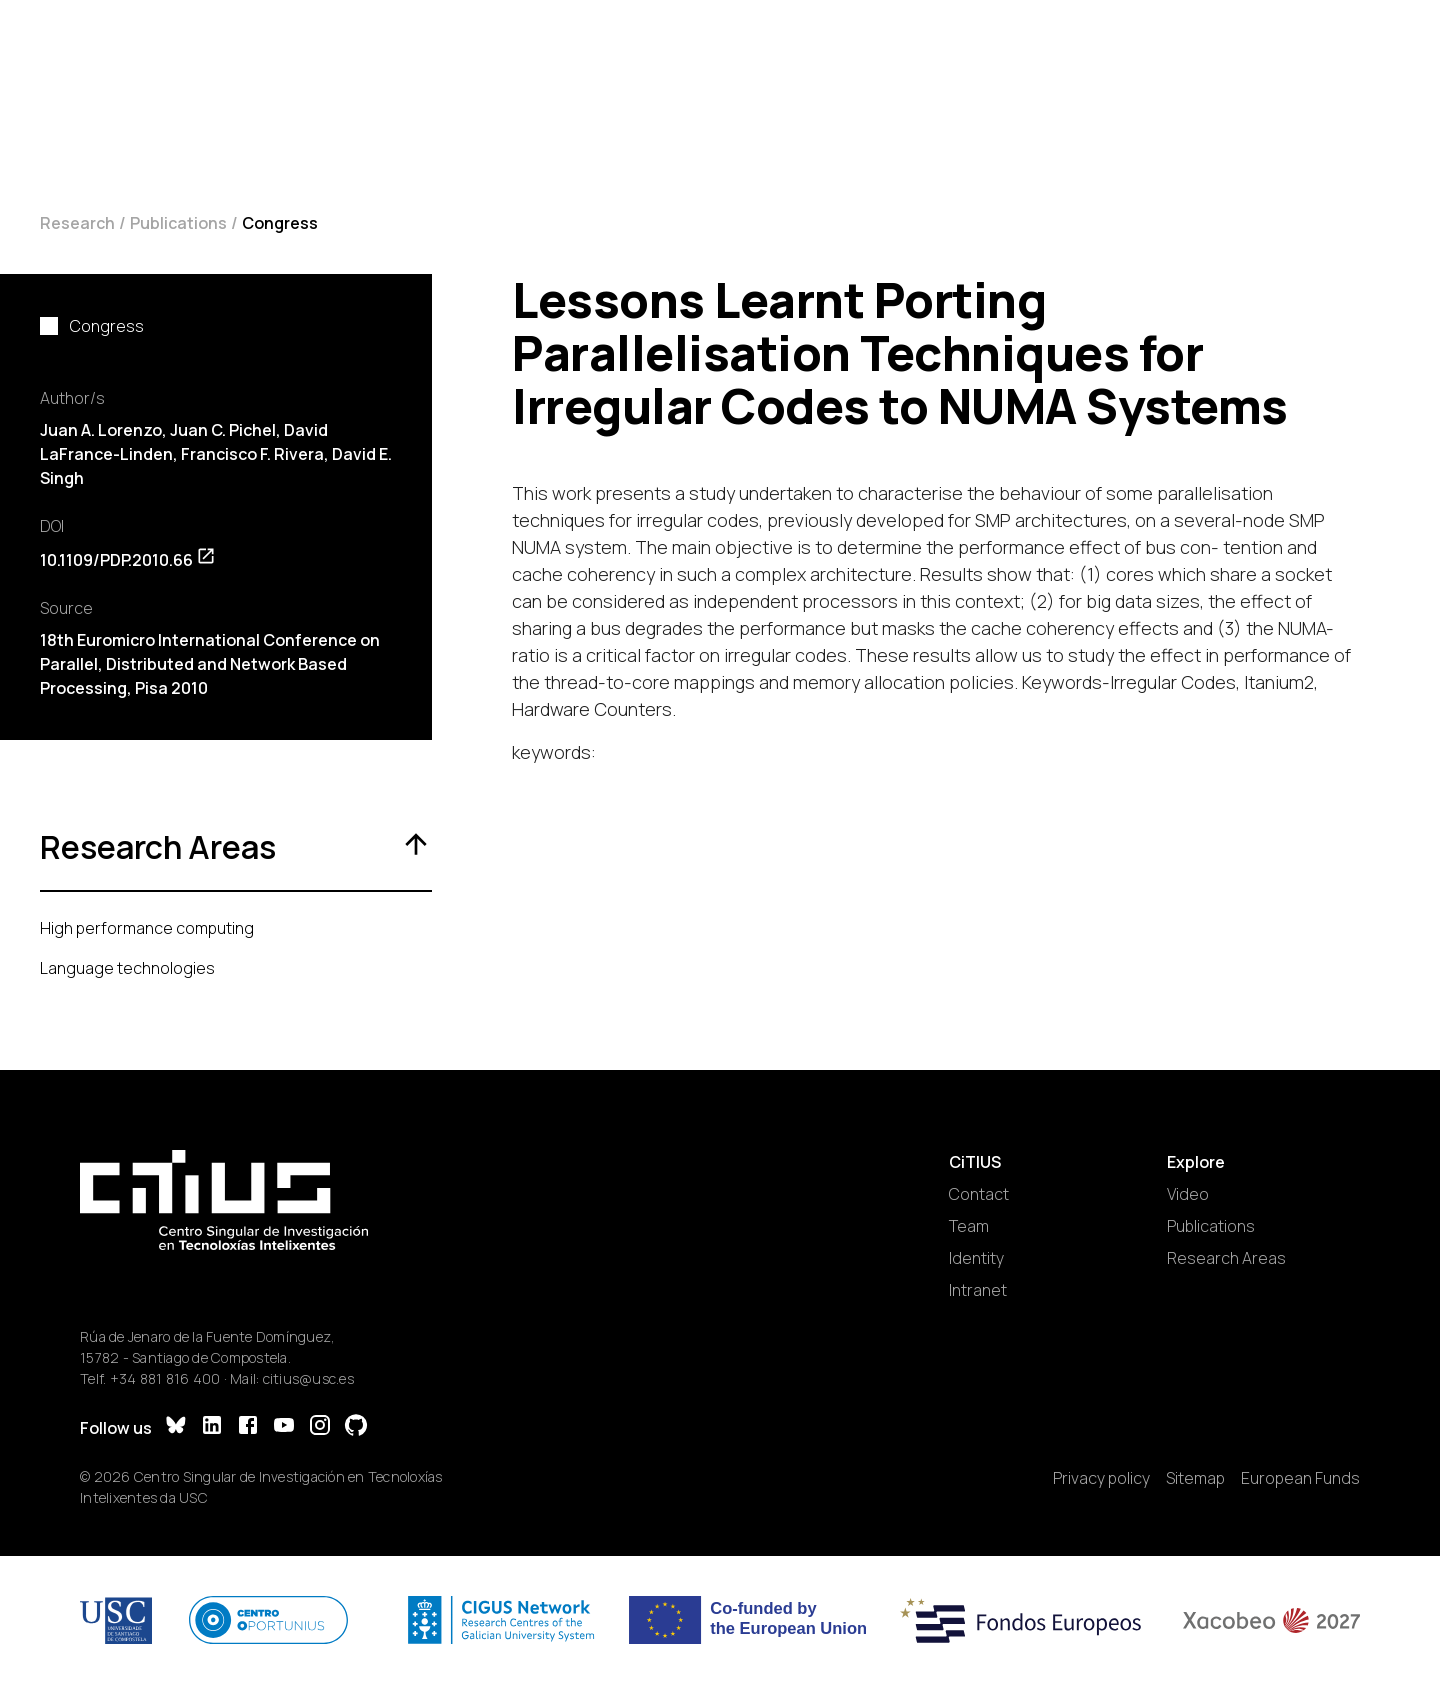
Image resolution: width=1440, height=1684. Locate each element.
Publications (178, 223)
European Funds (1300, 1478)
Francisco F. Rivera (252, 454)
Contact (979, 1194)
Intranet (978, 1290)
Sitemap (1195, 1478)
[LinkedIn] (212, 1427)
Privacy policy (1101, 1478)
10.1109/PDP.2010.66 (128, 560)
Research (77, 223)
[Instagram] (320, 1427)
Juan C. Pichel (223, 430)
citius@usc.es (308, 1378)
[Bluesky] (176, 1427)
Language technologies (127, 968)
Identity (976, 1258)
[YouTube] (284, 1427)
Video (1188, 1194)
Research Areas (1226, 1258)
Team (969, 1226)
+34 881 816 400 (165, 1378)
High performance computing (147, 928)
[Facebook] (248, 1427)
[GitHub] (356, 1427)
